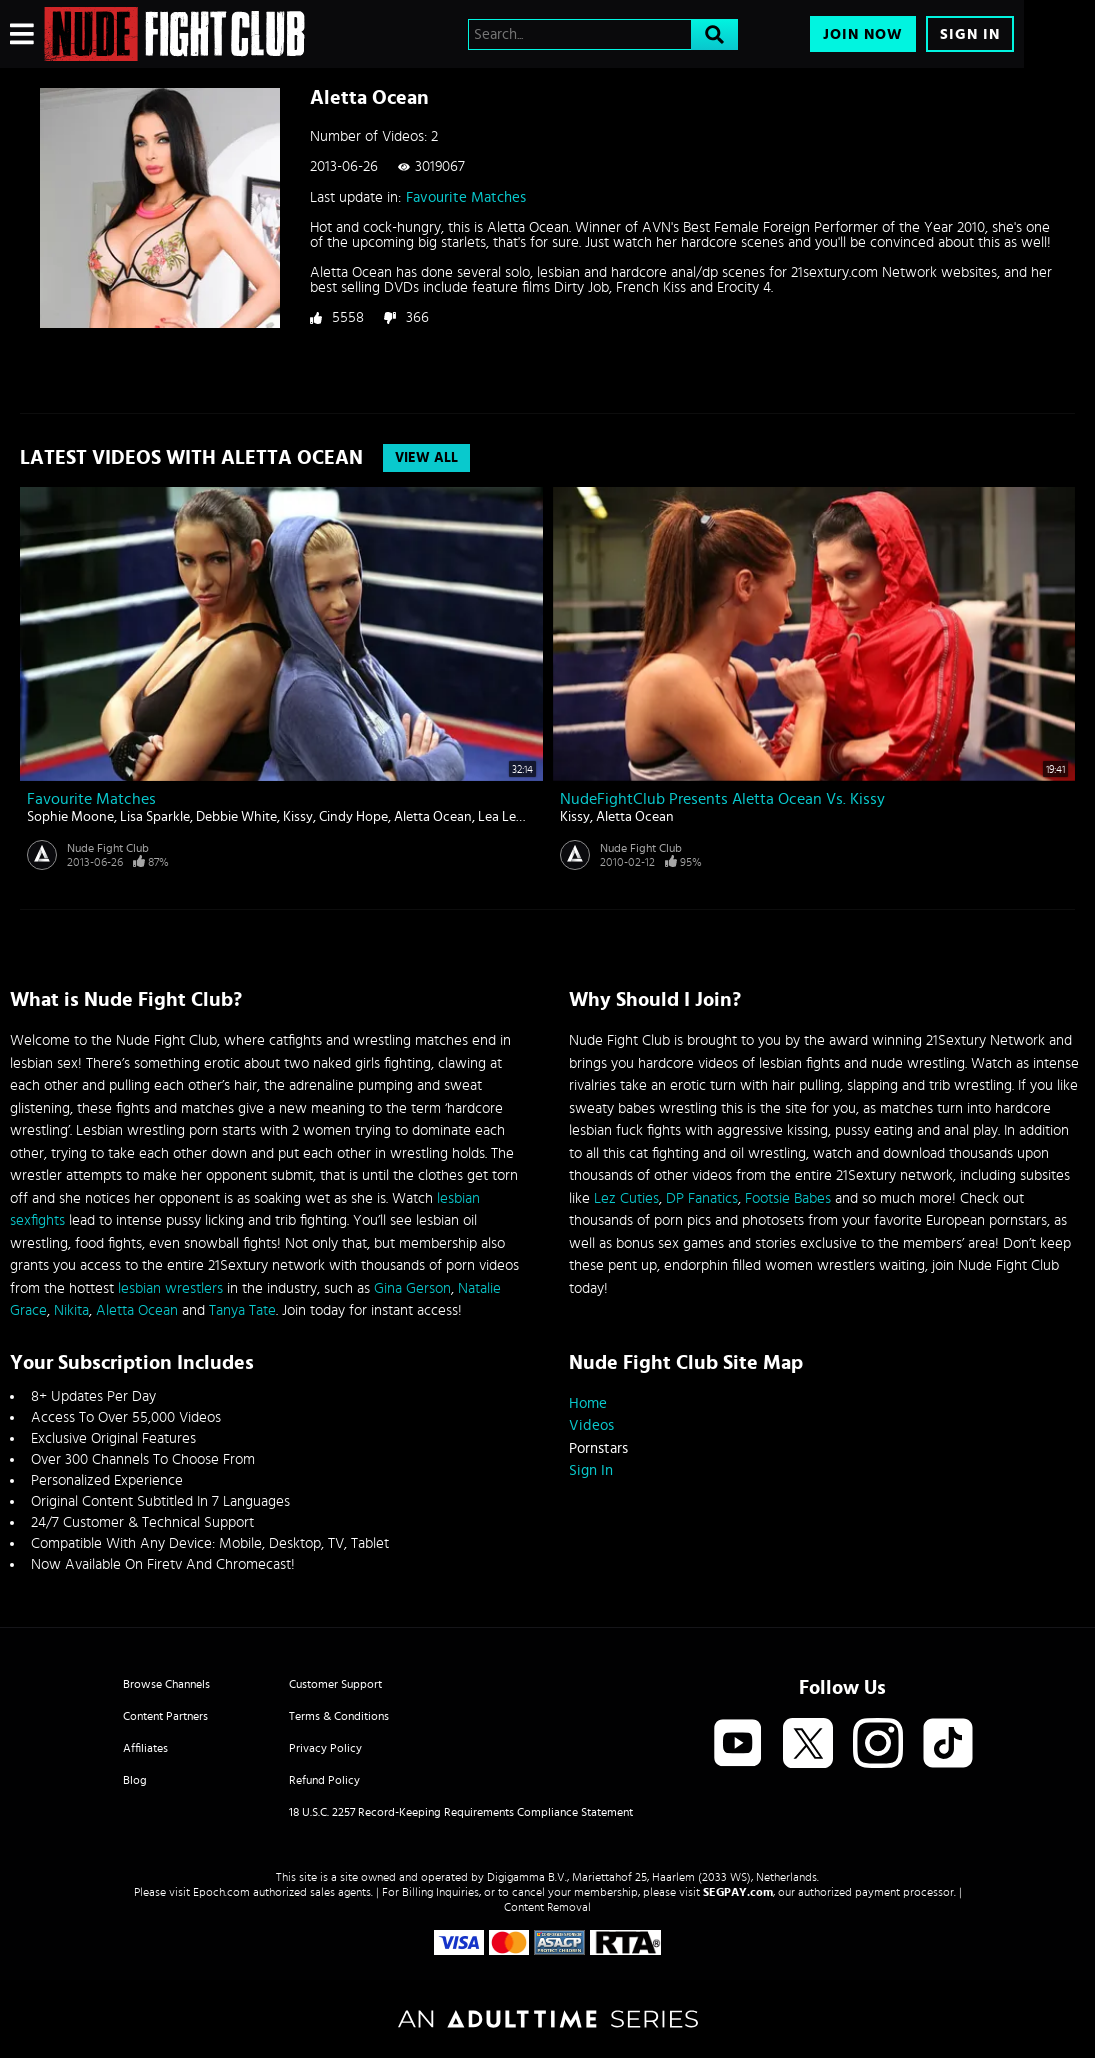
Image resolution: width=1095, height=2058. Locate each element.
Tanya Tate (242, 1310)
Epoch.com (221, 1892)
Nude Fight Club (108, 848)
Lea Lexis (505, 817)
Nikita (71, 1310)
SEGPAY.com (738, 1892)
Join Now (863, 34)
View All (426, 458)
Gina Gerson (412, 1288)
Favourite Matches (466, 197)
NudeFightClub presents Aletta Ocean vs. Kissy (722, 799)
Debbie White (236, 817)
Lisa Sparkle (155, 817)
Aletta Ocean (433, 817)
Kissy (298, 817)
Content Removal (547, 1907)
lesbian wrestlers (170, 1288)
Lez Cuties (626, 1198)
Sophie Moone (70, 817)
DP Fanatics (702, 1198)
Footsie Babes (788, 1198)
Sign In (970, 34)
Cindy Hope (353, 817)
